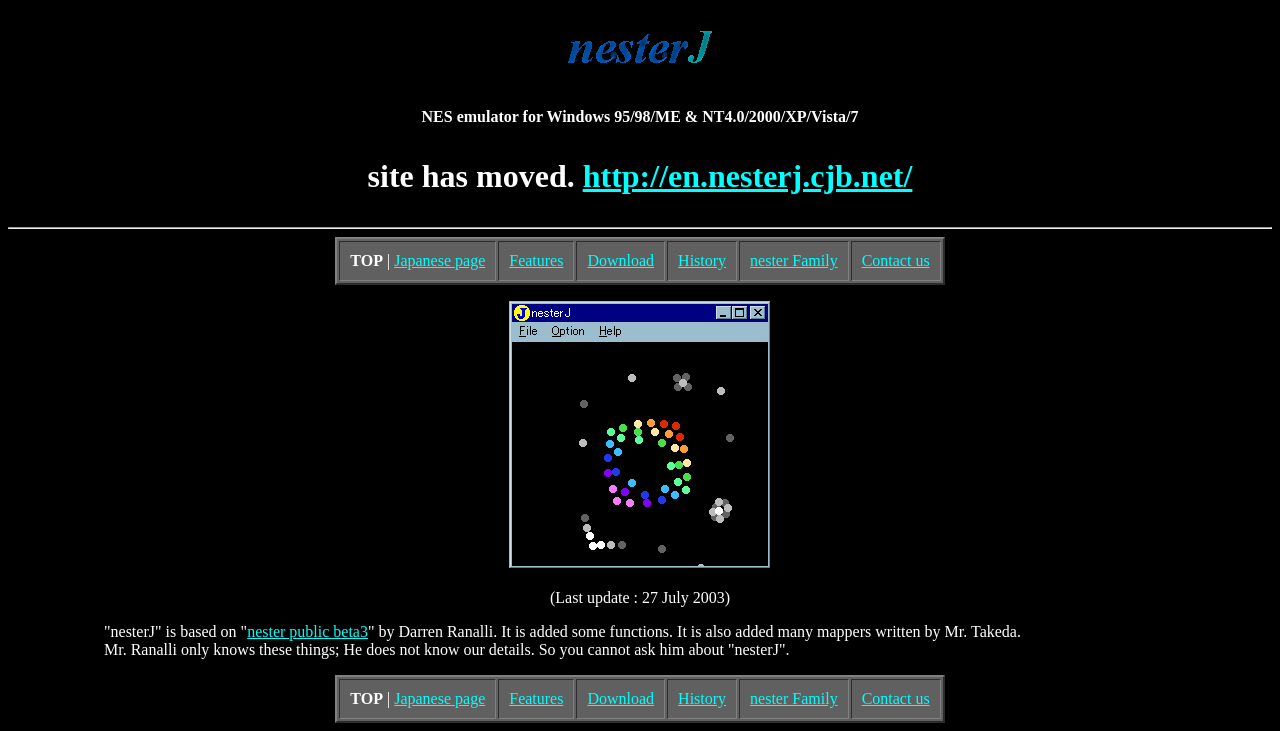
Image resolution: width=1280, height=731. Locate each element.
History (702, 260)
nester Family (794, 260)
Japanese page (439, 260)
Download (620, 260)
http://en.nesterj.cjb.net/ (748, 176)
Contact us (896, 260)
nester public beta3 (307, 631)
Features (536, 260)
